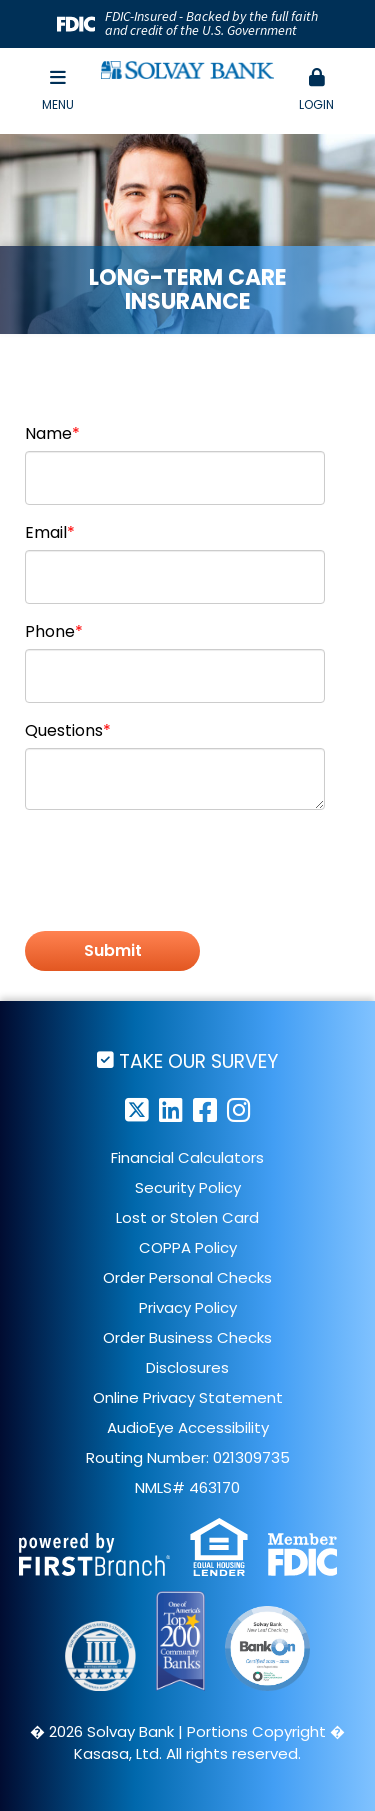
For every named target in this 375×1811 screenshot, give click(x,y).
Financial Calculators (187, 1157)
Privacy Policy (188, 1307)
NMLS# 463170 (187, 1487)
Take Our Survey (198, 1060)
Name (48, 433)
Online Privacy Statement (188, 1397)
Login (317, 90)
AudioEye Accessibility (188, 1427)
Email (46, 532)
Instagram (239, 1109)
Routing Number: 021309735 (188, 1457)
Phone (50, 631)
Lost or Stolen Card (187, 1217)
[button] (317, 91)
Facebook (205, 1109)
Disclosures (187, 1367)
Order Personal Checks (187, 1277)
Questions (64, 730)
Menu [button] (58, 90)
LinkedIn (171, 1109)
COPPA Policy (188, 1247)
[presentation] (177, 872)
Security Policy (188, 1187)
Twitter (137, 1109)
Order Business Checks (187, 1337)
